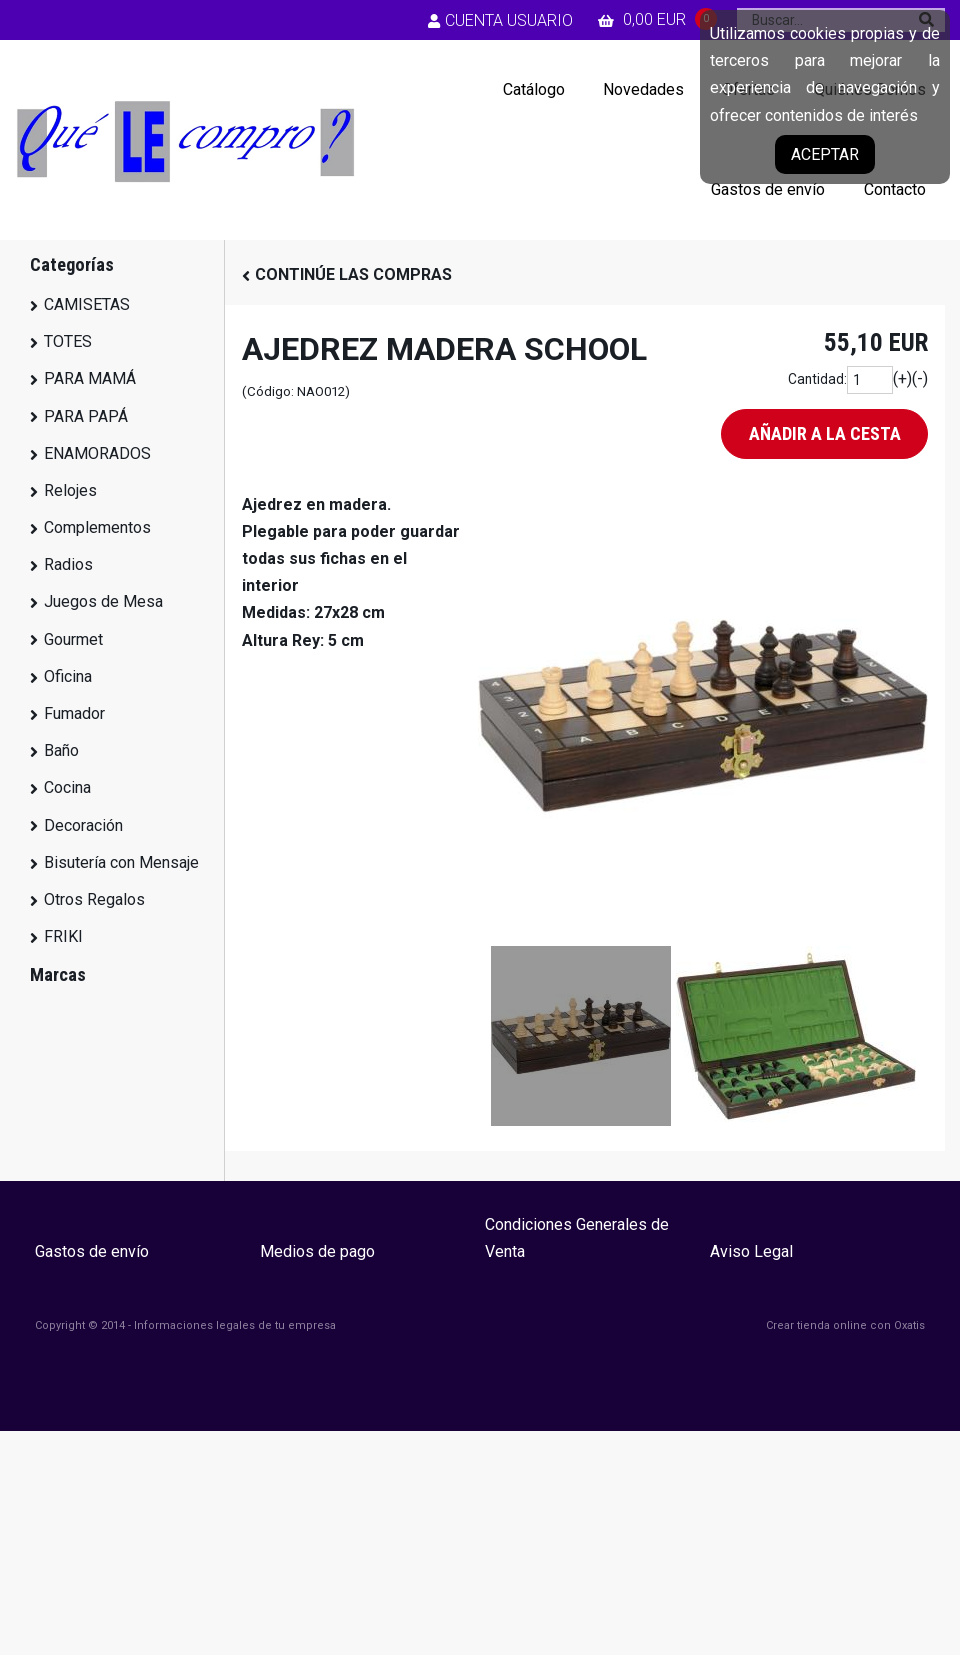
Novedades (643, 89)
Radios (68, 564)
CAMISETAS (87, 304)
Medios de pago (317, 1251)
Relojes (70, 490)
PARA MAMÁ (90, 378)
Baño (61, 750)
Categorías (72, 264)
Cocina (67, 787)
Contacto (895, 189)
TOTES (68, 341)
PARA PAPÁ (86, 416)
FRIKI (63, 936)
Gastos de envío (768, 189)
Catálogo (534, 89)
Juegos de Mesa (103, 601)
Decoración (83, 825)
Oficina (68, 676)
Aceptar (825, 154)
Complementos (97, 527)
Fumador (74, 713)
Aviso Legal (751, 1251)
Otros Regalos (94, 899)
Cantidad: (817, 379)
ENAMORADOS (97, 453)
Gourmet (73, 639)
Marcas (58, 974)
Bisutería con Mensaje (121, 862)
